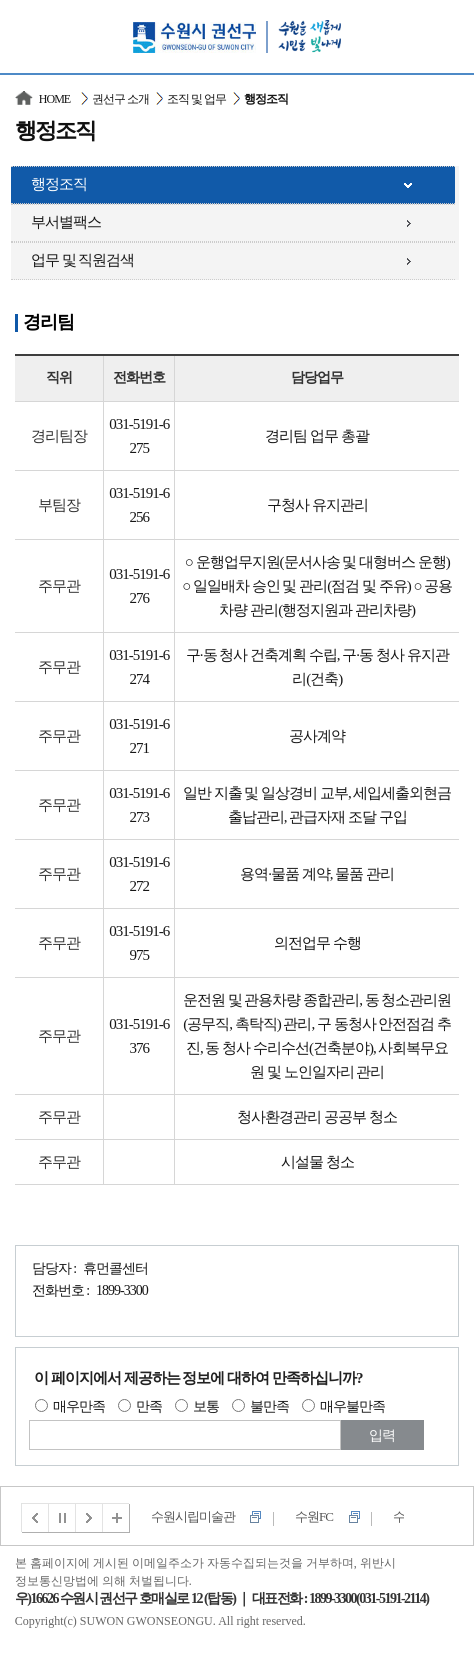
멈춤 (63, 1518)
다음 (90, 1518)
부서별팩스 (66, 222)
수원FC (314, 1516)
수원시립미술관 (193, 1516)
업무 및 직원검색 (83, 260)
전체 (117, 1518)
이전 (35, 1518)
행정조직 (59, 184)
